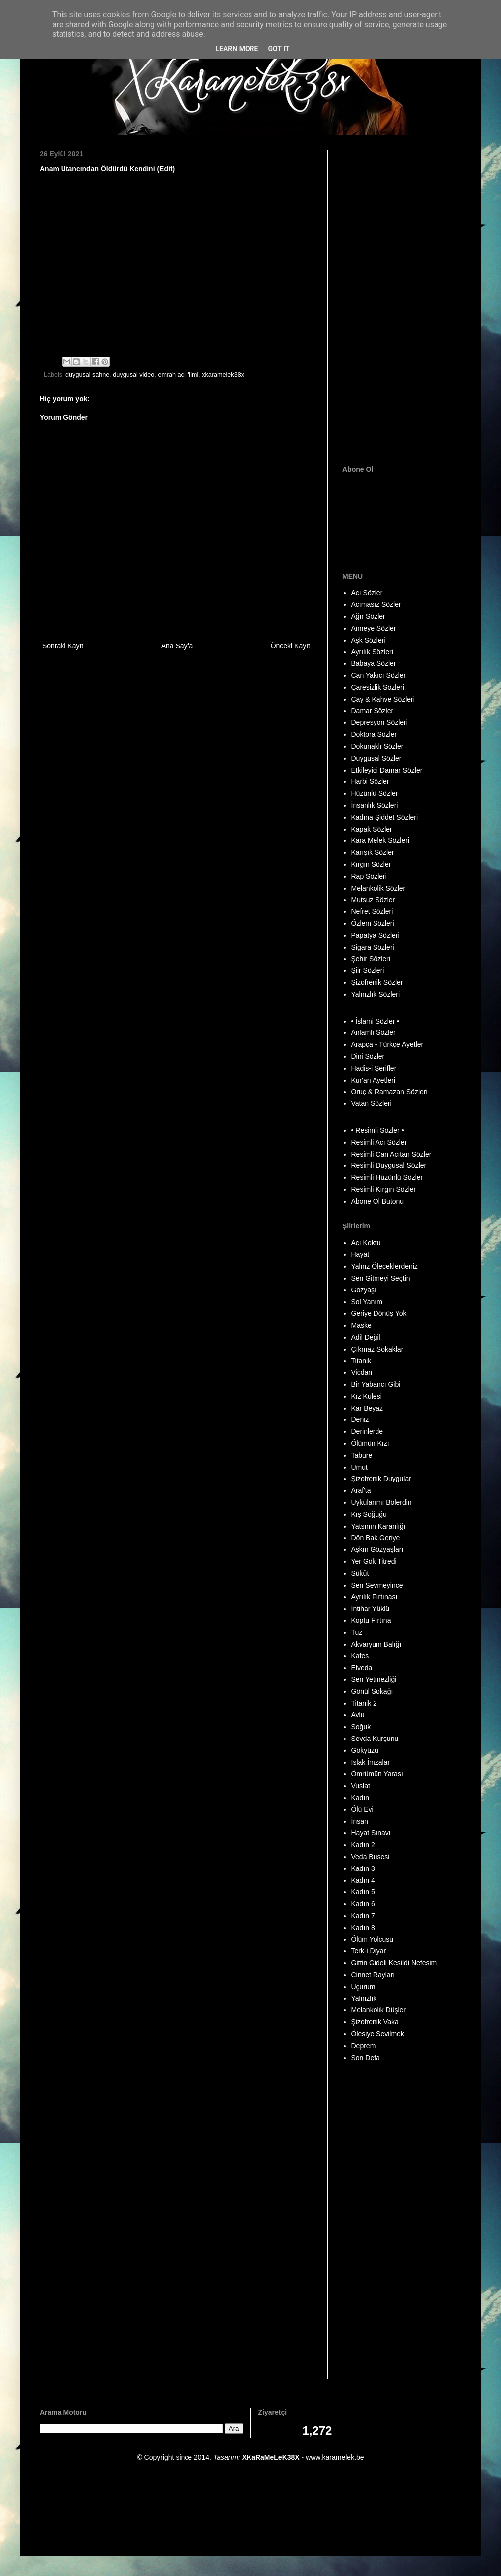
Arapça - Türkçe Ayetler (387, 1044)
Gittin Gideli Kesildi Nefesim (394, 1963)
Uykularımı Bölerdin (381, 1502)
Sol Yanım (366, 1302)
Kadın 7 (363, 1916)
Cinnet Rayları (373, 1975)
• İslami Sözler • (375, 1021)
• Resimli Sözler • (377, 1130)
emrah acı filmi (178, 374)
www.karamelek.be (335, 2457)
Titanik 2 (364, 1703)
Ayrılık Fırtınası (374, 1597)
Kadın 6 (363, 1904)
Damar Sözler (372, 711)
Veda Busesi (370, 1857)
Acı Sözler (367, 593)
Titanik (361, 1361)
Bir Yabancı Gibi (376, 1384)
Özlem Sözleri (372, 923)
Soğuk (361, 1727)
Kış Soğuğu (369, 1514)
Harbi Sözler (370, 781)
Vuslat (360, 1786)
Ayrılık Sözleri (372, 652)
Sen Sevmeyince (377, 1585)
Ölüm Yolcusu (372, 1939)
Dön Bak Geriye (375, 1538)
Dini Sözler (368, 1056)
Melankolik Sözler (378, 888)
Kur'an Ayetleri (373, 1080)
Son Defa (365, 2057)
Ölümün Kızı (370, 1443)
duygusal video (133, 374)
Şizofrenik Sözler (377, 982)
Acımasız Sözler (376, 604)
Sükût (360, 1573)
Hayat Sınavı (371, 1833)
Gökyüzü (364, 1750)
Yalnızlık (364, 1998)
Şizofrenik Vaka (375, 2022)
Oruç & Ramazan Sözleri (389, 1091)
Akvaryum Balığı (376, 1644)
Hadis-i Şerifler (374, 1068)
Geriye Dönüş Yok (379, 1313)
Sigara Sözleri (372, 947)
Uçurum (363, 1987)
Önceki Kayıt (290, 646)
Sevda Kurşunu (375, 1738)
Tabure (362, 1455)
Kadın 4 (363, 1880)
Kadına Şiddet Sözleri (384, 817)
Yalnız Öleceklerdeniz (384, 1266)
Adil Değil (365, 1337)
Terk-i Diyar (368, 1951)
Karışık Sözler (372, 852)
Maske (361, 1325)
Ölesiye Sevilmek (377, 2034)
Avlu (358, 1715)
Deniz (360, 1419)
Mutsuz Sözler (373, 899)
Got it (278, 49)
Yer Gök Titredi (374, 1561)
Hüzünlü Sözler (374, 793)
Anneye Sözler (373, 628)
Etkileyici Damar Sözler (387, 770)
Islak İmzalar (370, 1762)
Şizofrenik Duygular (381, 1478)
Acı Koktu (366, 1243)
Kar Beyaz (367, 1408)
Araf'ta (361, 1490)
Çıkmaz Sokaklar (377, 1349)
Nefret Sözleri (372, 911)
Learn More (236, 49)
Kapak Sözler (371, 829)
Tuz (357, 1632)
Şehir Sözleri (370, 959)
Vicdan (362, 1372)
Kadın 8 (363, 1928)
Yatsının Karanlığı (378, 1526)
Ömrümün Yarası (377, 1774)
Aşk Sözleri (368, 640)
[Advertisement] (382, 299)
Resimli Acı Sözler (379, 1142)
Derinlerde (367, 1431)
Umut (359, 1467)
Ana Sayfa (177, 646)
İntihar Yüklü (370, 1608)
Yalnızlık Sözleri (375, 994)
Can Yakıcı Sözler (378, 675)
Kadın (360, 1798)
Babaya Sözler (373, 663)
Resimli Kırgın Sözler (383, 1189)
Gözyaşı (363, 1290)
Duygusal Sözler (376, 758)
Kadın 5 (363, 1892)
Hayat (360, 1254)
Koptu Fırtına (371, 1620)
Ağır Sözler (368, 616)
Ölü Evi (362, 1809)
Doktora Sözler (374, 734)
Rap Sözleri (369, 876)
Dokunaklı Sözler (377, 746)
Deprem (363, 2046)
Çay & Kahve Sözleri (383, 699)
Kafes (360, 1656)
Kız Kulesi (366, 1396)
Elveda (362, 1668)
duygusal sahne (87, 374)
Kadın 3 (363, 1868)
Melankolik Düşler (378, 2010)
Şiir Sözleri (367, 970)
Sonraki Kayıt (62, 646)
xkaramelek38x (223, 374)
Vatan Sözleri (371, 1103)
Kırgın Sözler (371, 864)
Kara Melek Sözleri (380, 840)
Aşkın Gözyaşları (377, 1549)
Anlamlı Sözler (373, 1032)
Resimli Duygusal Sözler (389, 1165)
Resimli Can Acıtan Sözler (391, 1154)
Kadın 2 (363, 1845)
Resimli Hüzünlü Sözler (387, 1177)
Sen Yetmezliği (374, 1679)
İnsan (359, 1821)
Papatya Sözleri (375, 935)
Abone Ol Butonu (377, 1201)
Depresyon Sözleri (379, 722)
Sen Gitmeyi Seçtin (380, 1278)
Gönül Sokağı (372, 1691)
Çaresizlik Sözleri (377, 687)
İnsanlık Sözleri (374, 805)
